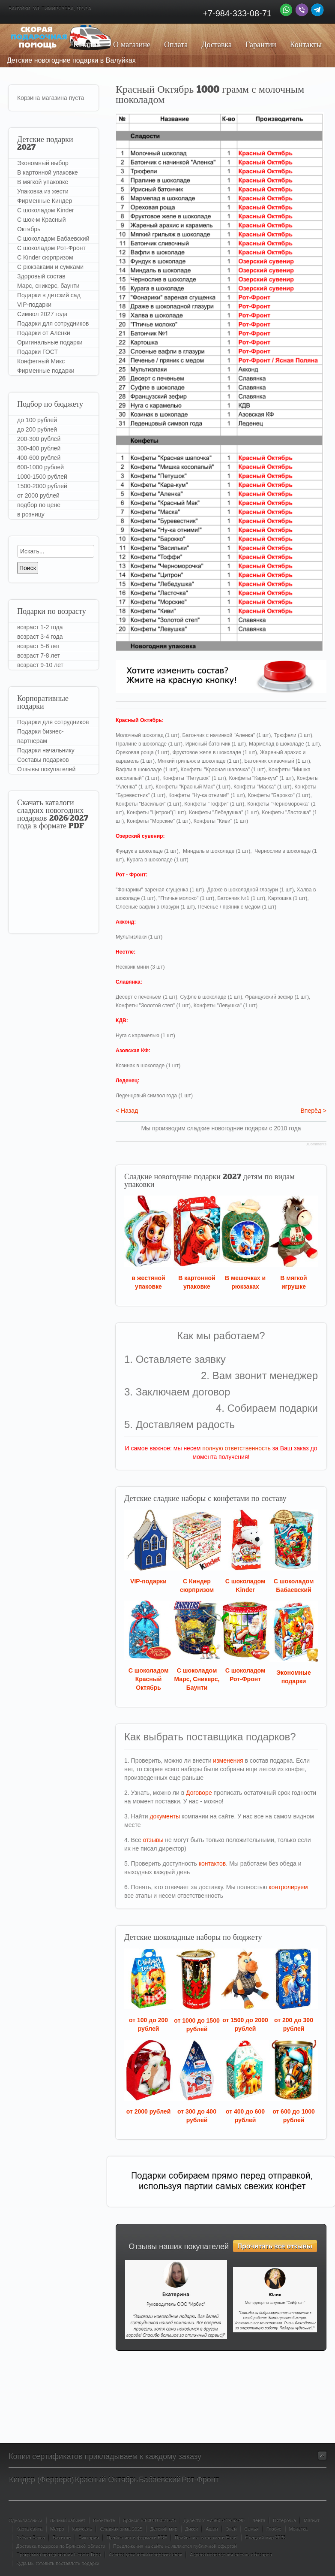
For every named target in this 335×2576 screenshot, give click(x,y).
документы (165, 1816)
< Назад (127, 1110)
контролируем (288, 1887)
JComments (316, 1144)
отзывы (153, 1839)
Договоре (199, 1792)
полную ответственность (236, 1448)
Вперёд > (313, 1110)
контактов (212, 1863)
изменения (228, 1760)
